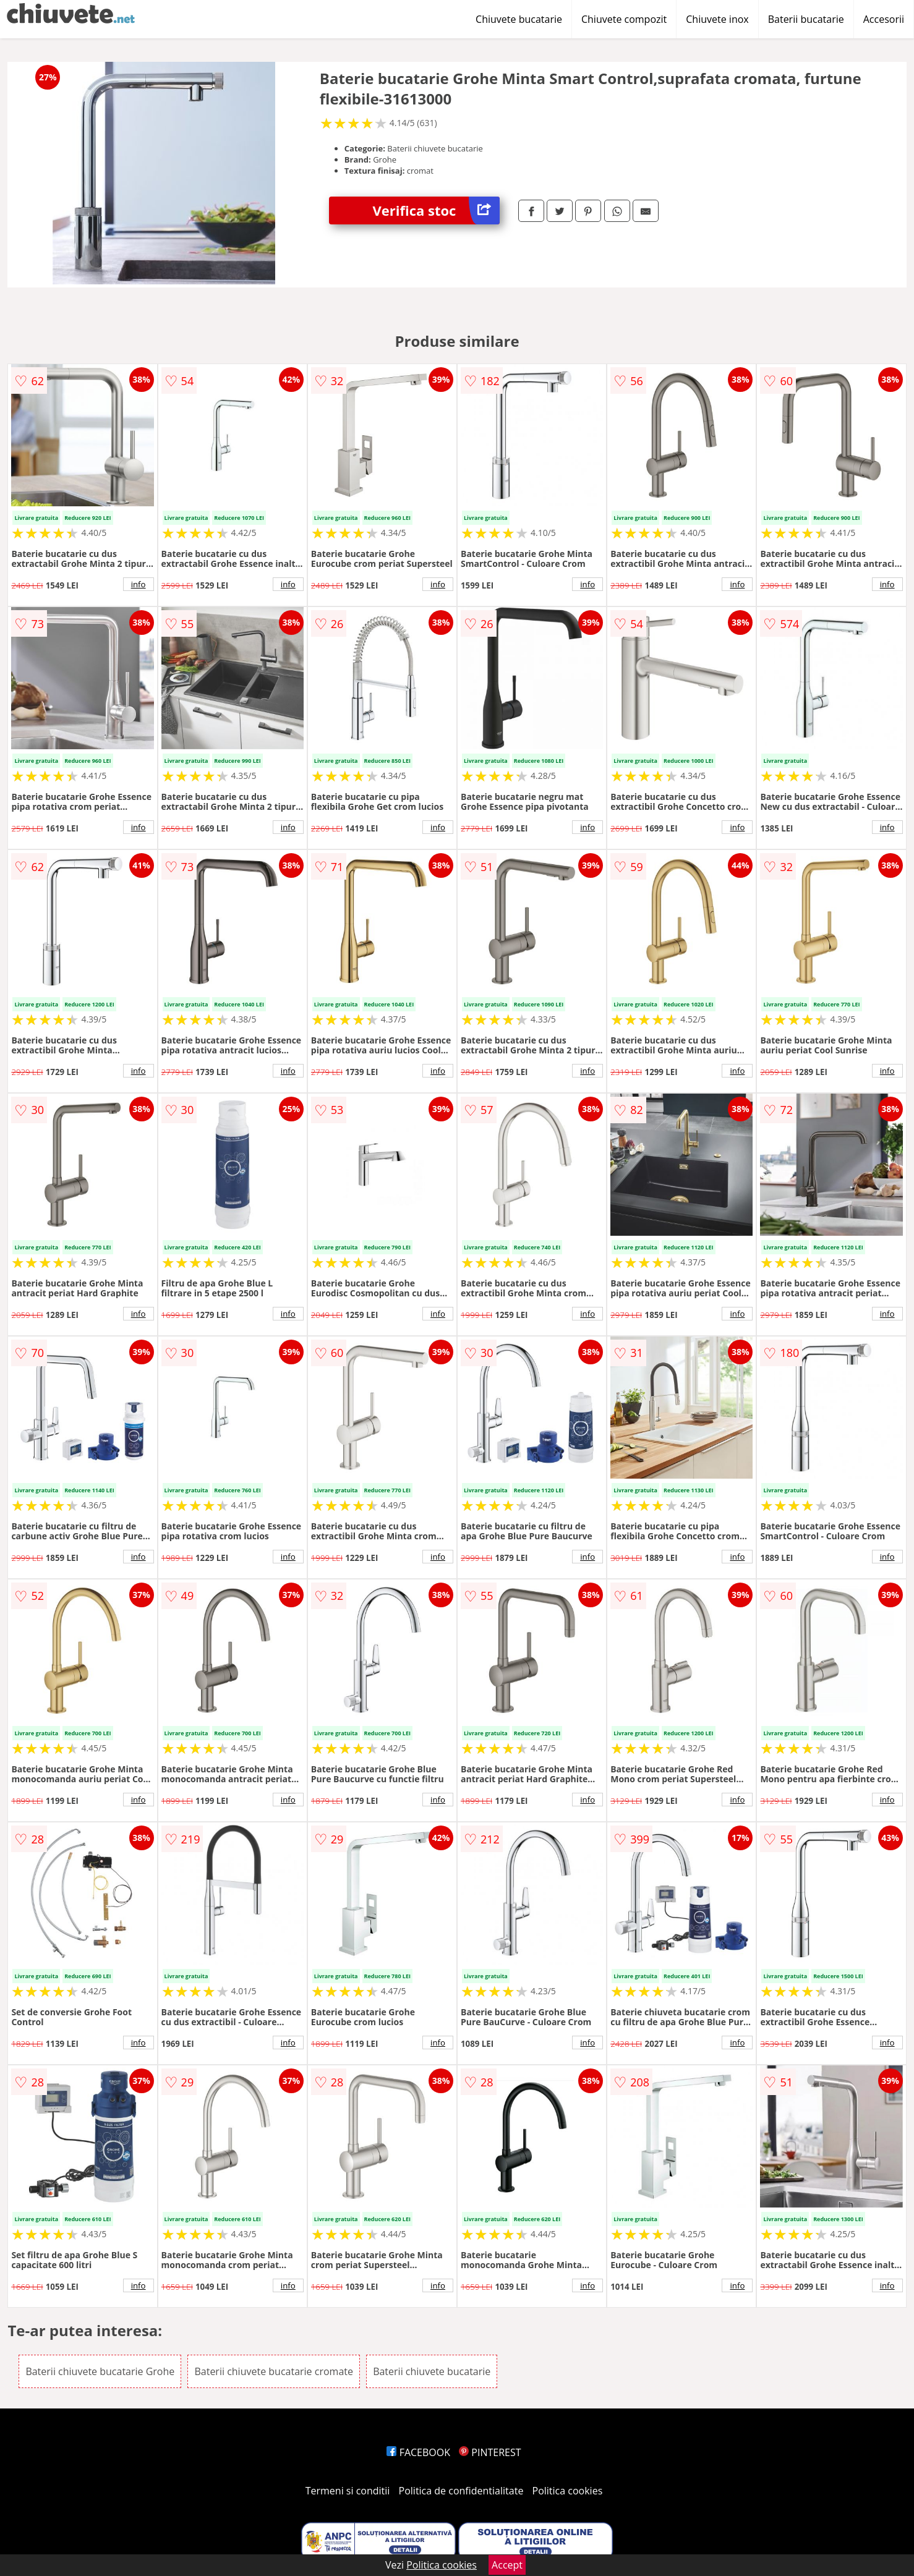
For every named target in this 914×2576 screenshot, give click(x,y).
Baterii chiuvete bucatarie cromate (273, 2371)
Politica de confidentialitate (461, 2490)
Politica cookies (567, 2490)
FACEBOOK (418, 2452)
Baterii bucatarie (806, 19)
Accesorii (883, 19)
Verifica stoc (436, 210)
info (138, 584)
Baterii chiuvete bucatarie (431, 2371)
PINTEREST (490, 2452)
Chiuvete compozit (624, 19)
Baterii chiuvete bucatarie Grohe (99, 2371)
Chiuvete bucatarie (519, 19)
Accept (507, 2565)
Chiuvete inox (717, 19)
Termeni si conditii (347, 2490)
